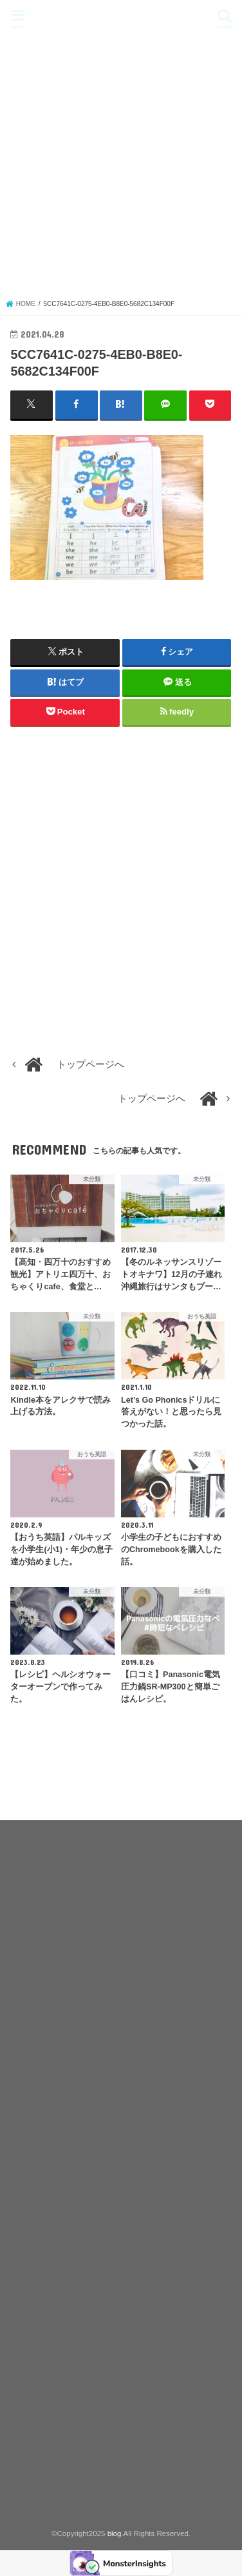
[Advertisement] (121, 171)
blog (121, 16)
